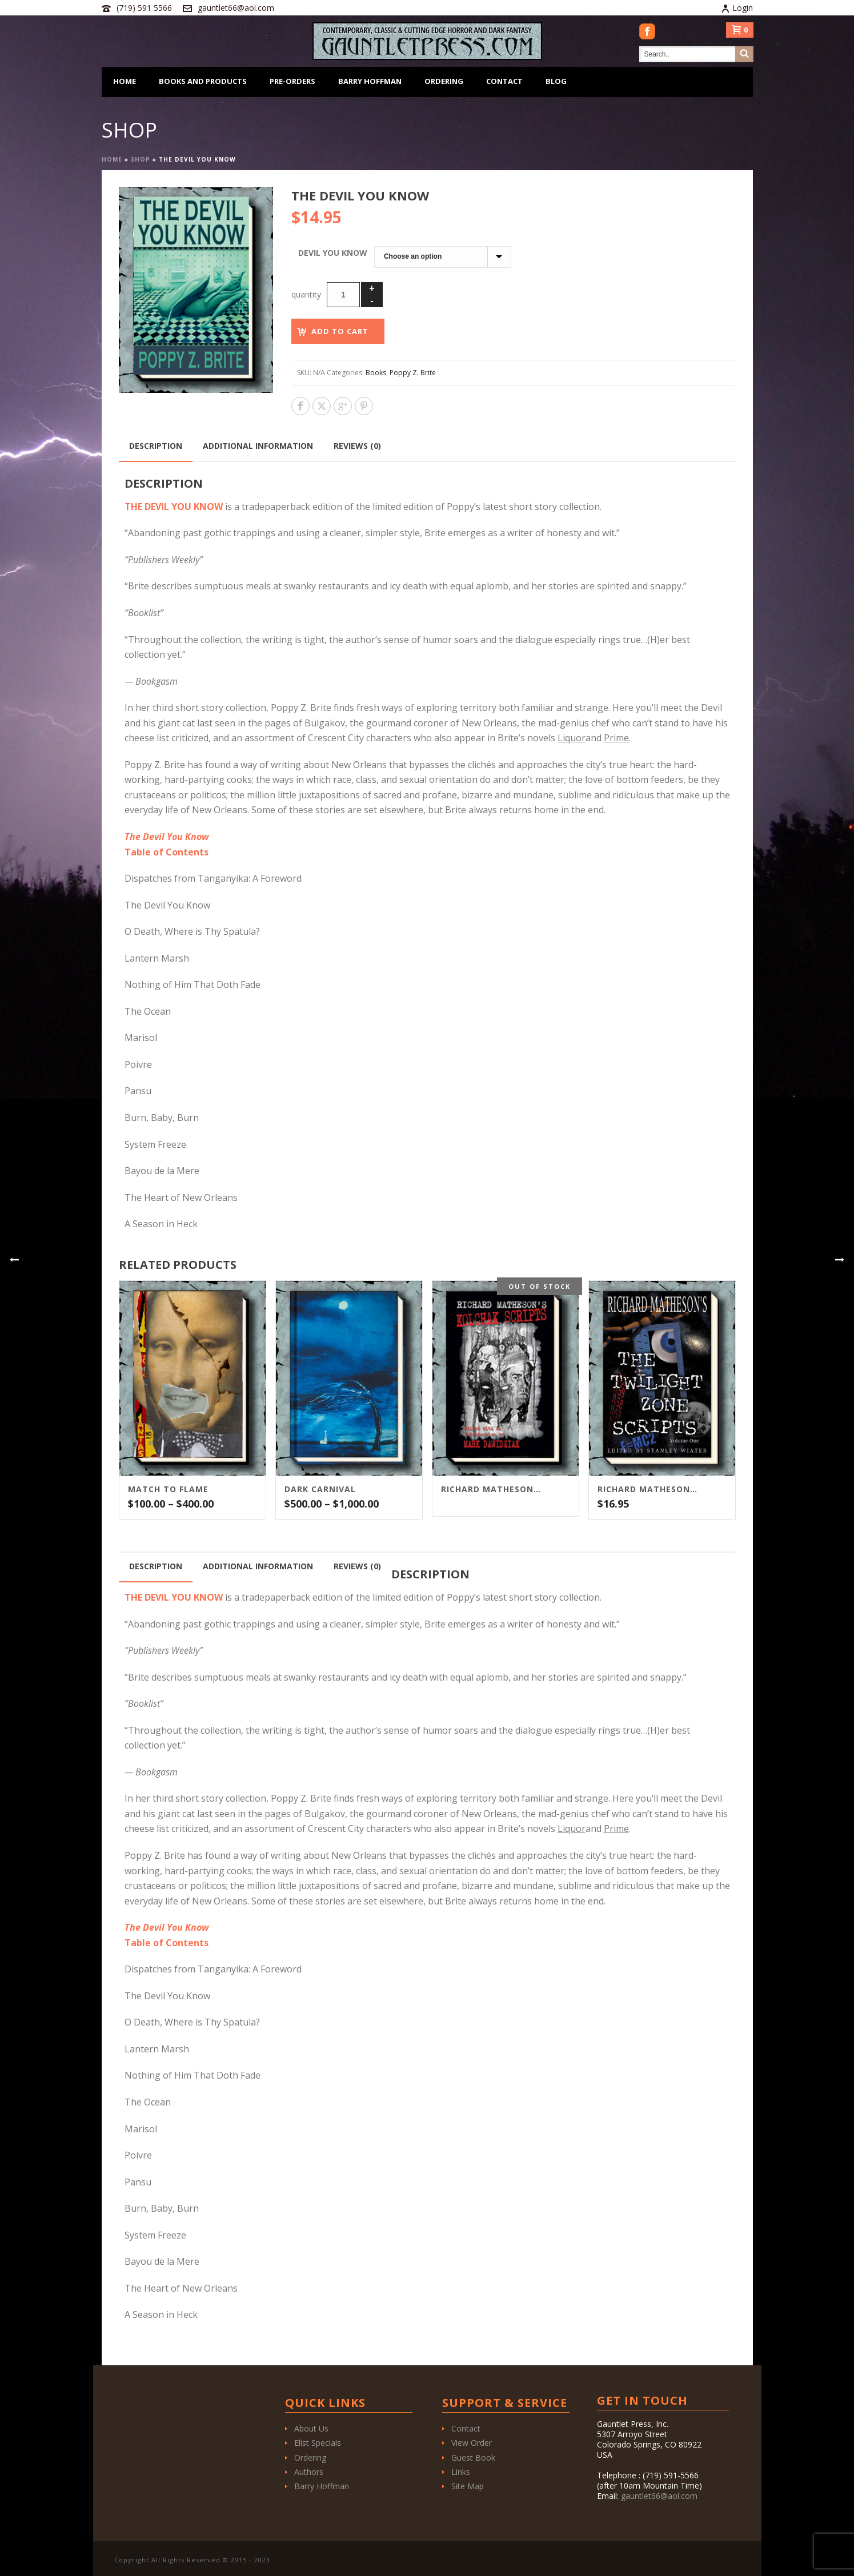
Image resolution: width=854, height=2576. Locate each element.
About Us (311, 2428)
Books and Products (203, 81)
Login (737, 7)
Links (460, 2471)
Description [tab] (155, 445)
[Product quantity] (343, 294)
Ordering (443, 81)
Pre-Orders (292, 81)
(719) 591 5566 (144, 7)
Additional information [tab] (258, 445)
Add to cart (339, 331)
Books (376, 372)
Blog (556, 81)
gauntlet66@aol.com (236, 7)
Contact (504, 81)
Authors (308, 2471)
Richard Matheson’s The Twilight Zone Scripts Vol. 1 (648, 1489)
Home (124, 81)
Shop (140, 159)
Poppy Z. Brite (413, 372)
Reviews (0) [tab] (357, 445)
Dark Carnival (320, 1489)
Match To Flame (168, 1489)
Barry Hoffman (370, 81)
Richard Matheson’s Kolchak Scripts (491, 1489)
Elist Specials (317, 2442)
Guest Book (473, 2457)
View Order (471, 2442)
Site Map (467, 2486)
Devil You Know (332, 252)
